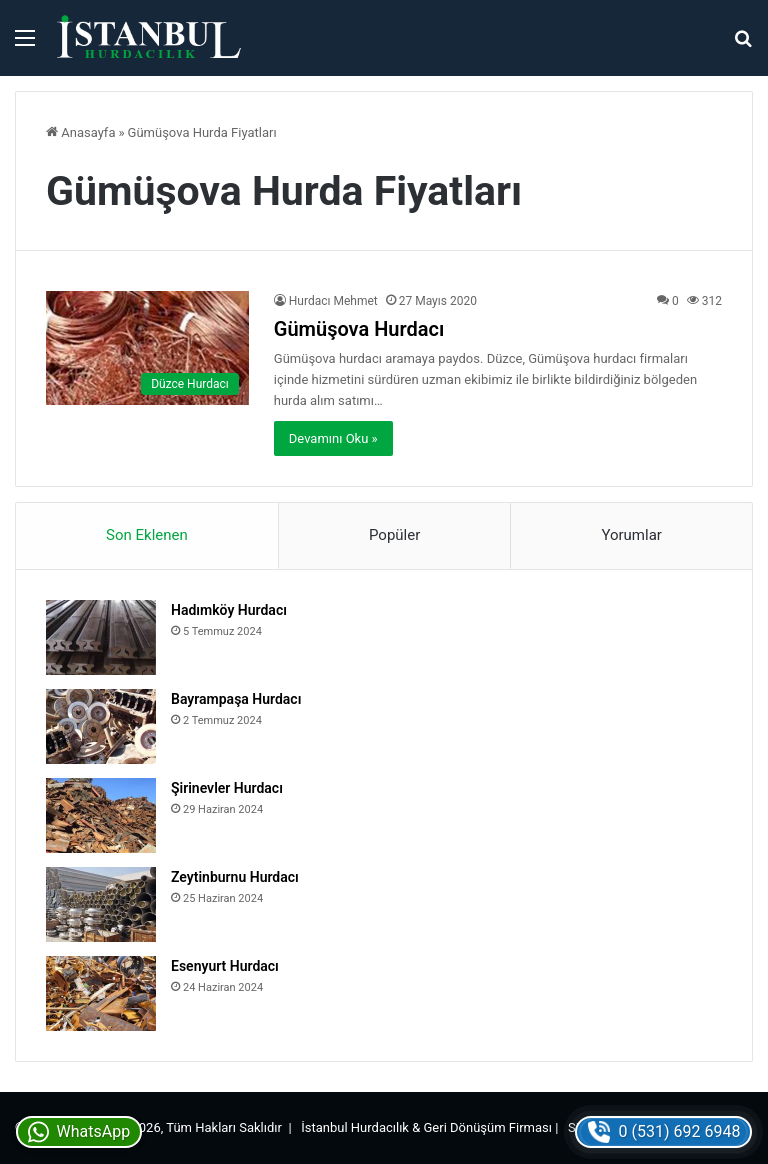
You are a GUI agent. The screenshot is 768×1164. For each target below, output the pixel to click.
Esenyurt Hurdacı (225, 966)
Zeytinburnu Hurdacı (235, 877)
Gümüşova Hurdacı (359, 329)
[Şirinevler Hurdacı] (101, 815)
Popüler (394, 535)
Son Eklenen (147, 535)
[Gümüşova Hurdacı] (147, 348)
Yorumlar (631, 535)
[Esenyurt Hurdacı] (101, 993)
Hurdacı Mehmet (333, 301)
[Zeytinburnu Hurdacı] (101, 904)
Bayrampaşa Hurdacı (236, 699)
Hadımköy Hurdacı (229, 610)
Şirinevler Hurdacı (227, 788)
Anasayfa (80, 132)
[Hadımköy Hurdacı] (101, 637)
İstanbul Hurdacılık (355, 1127)
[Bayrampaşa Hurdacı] (101, 726)
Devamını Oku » (333, 438)
